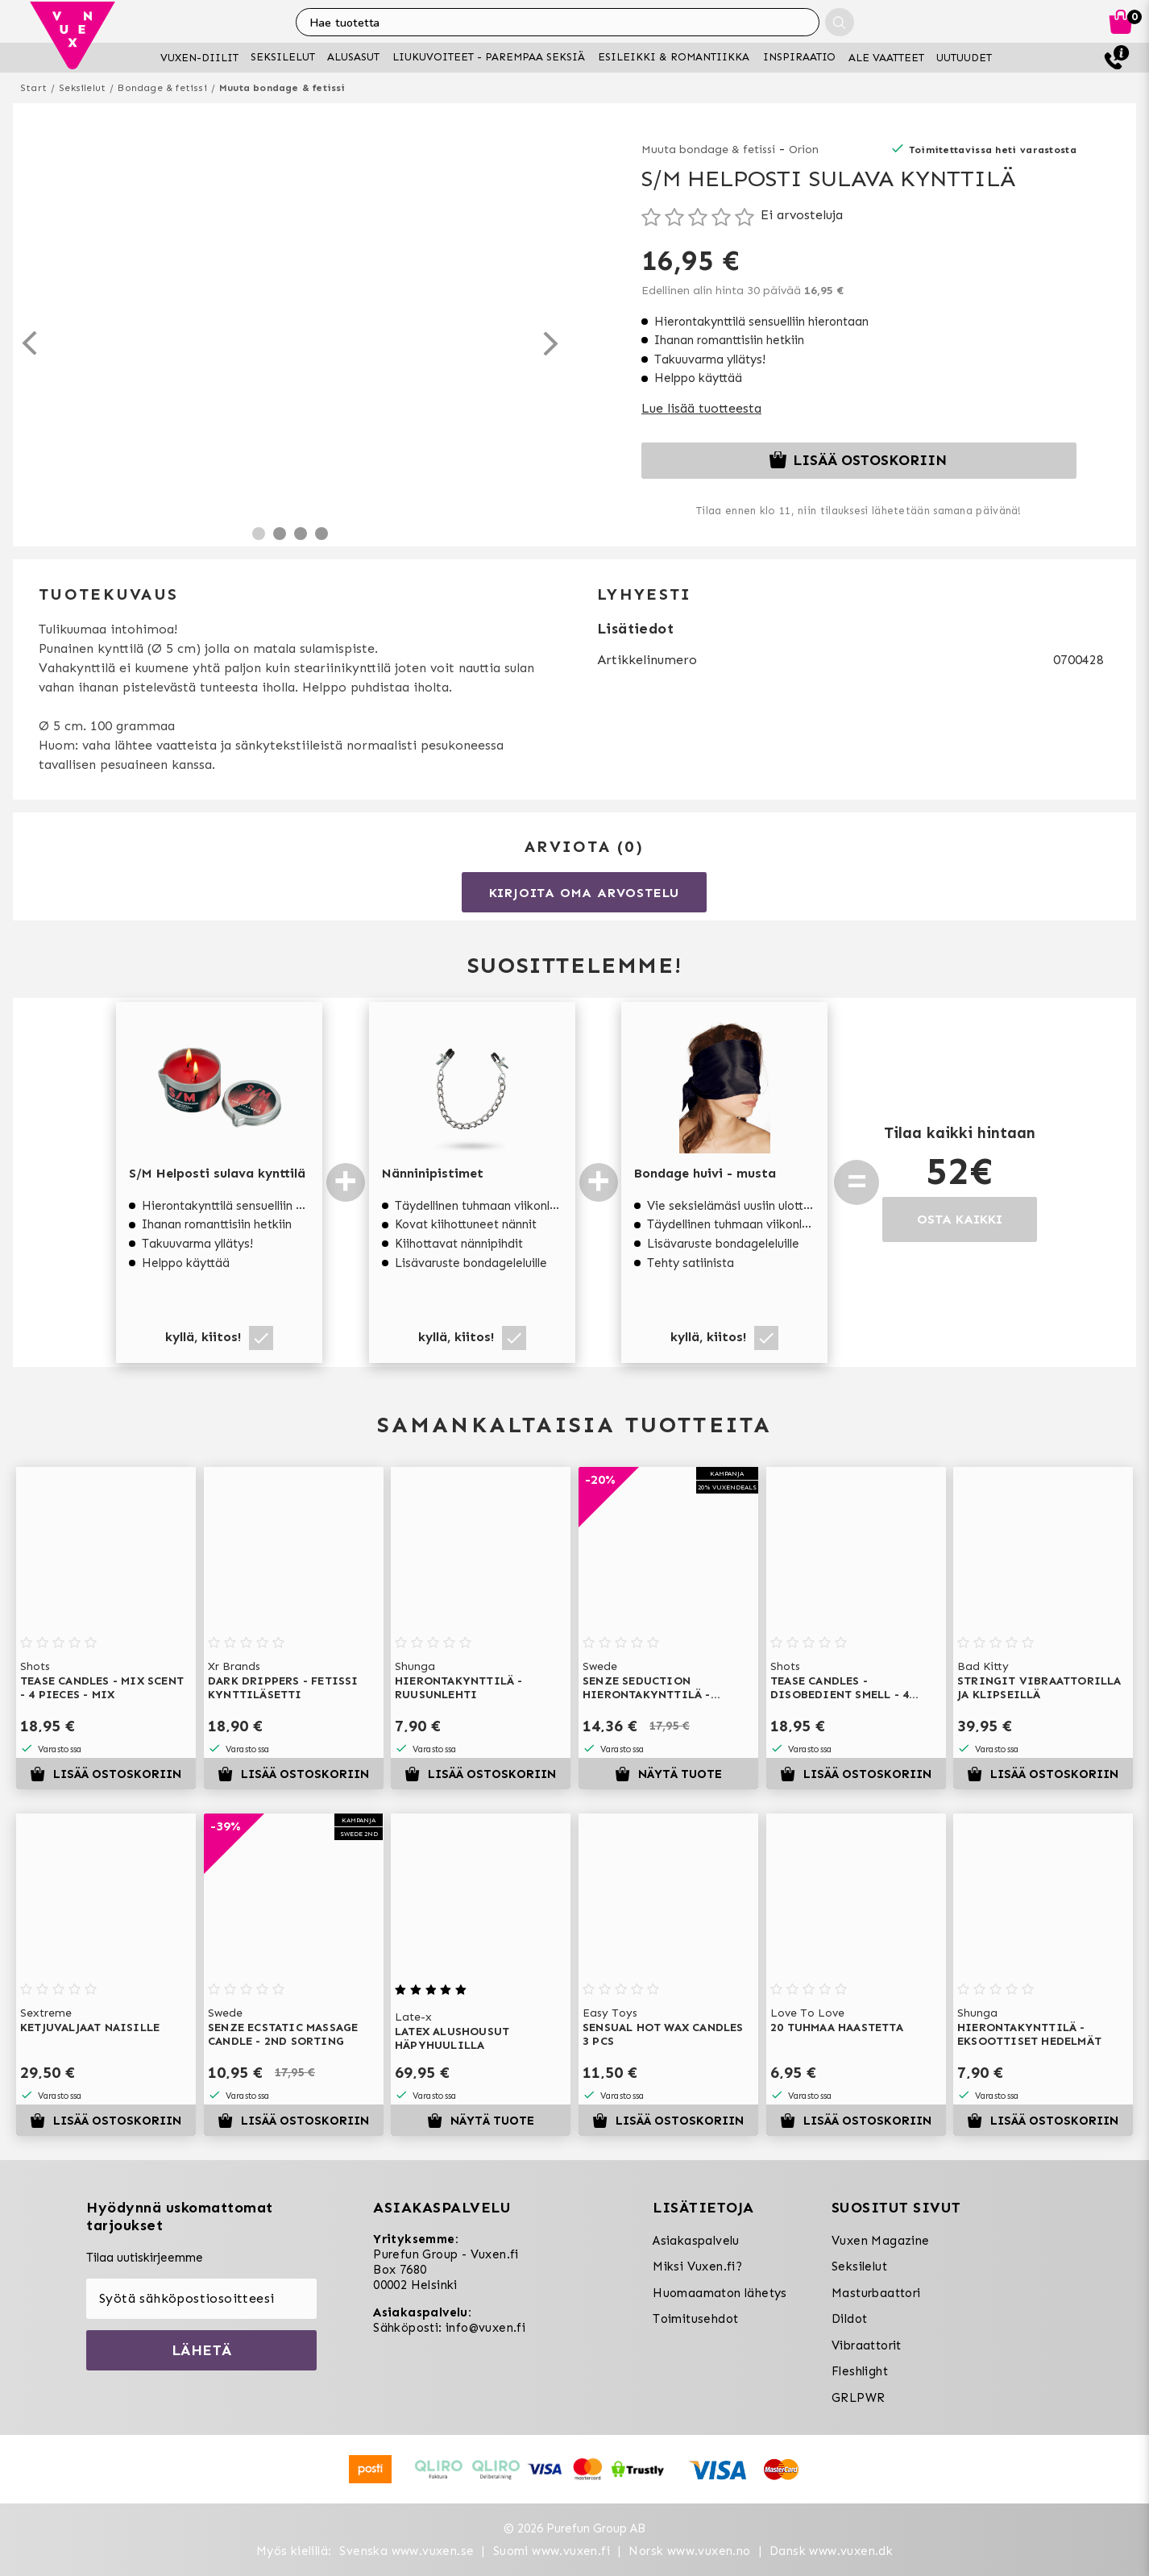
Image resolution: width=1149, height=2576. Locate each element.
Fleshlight (860, 2371)
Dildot (849, 2319)
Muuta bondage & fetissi (282, 87)
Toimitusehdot (695, 2319)
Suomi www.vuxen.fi (551, 2551)
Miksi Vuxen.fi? (697, 2266)
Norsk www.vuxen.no (689, 2551)
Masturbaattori (876, 2293)
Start (33, 87)
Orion (804, 149)
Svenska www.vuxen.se (406, 2551)
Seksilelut (82, 87)
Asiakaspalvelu (696, 2240)
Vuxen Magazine (881, 2240)
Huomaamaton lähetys (720, 2293)
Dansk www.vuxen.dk (831, 2551)
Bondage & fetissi (162, 87)
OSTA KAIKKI (959, 1219)
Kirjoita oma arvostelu (584, 892)
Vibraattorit (867, 2345)
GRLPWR (858, 2398)
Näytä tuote (668, 1774)
